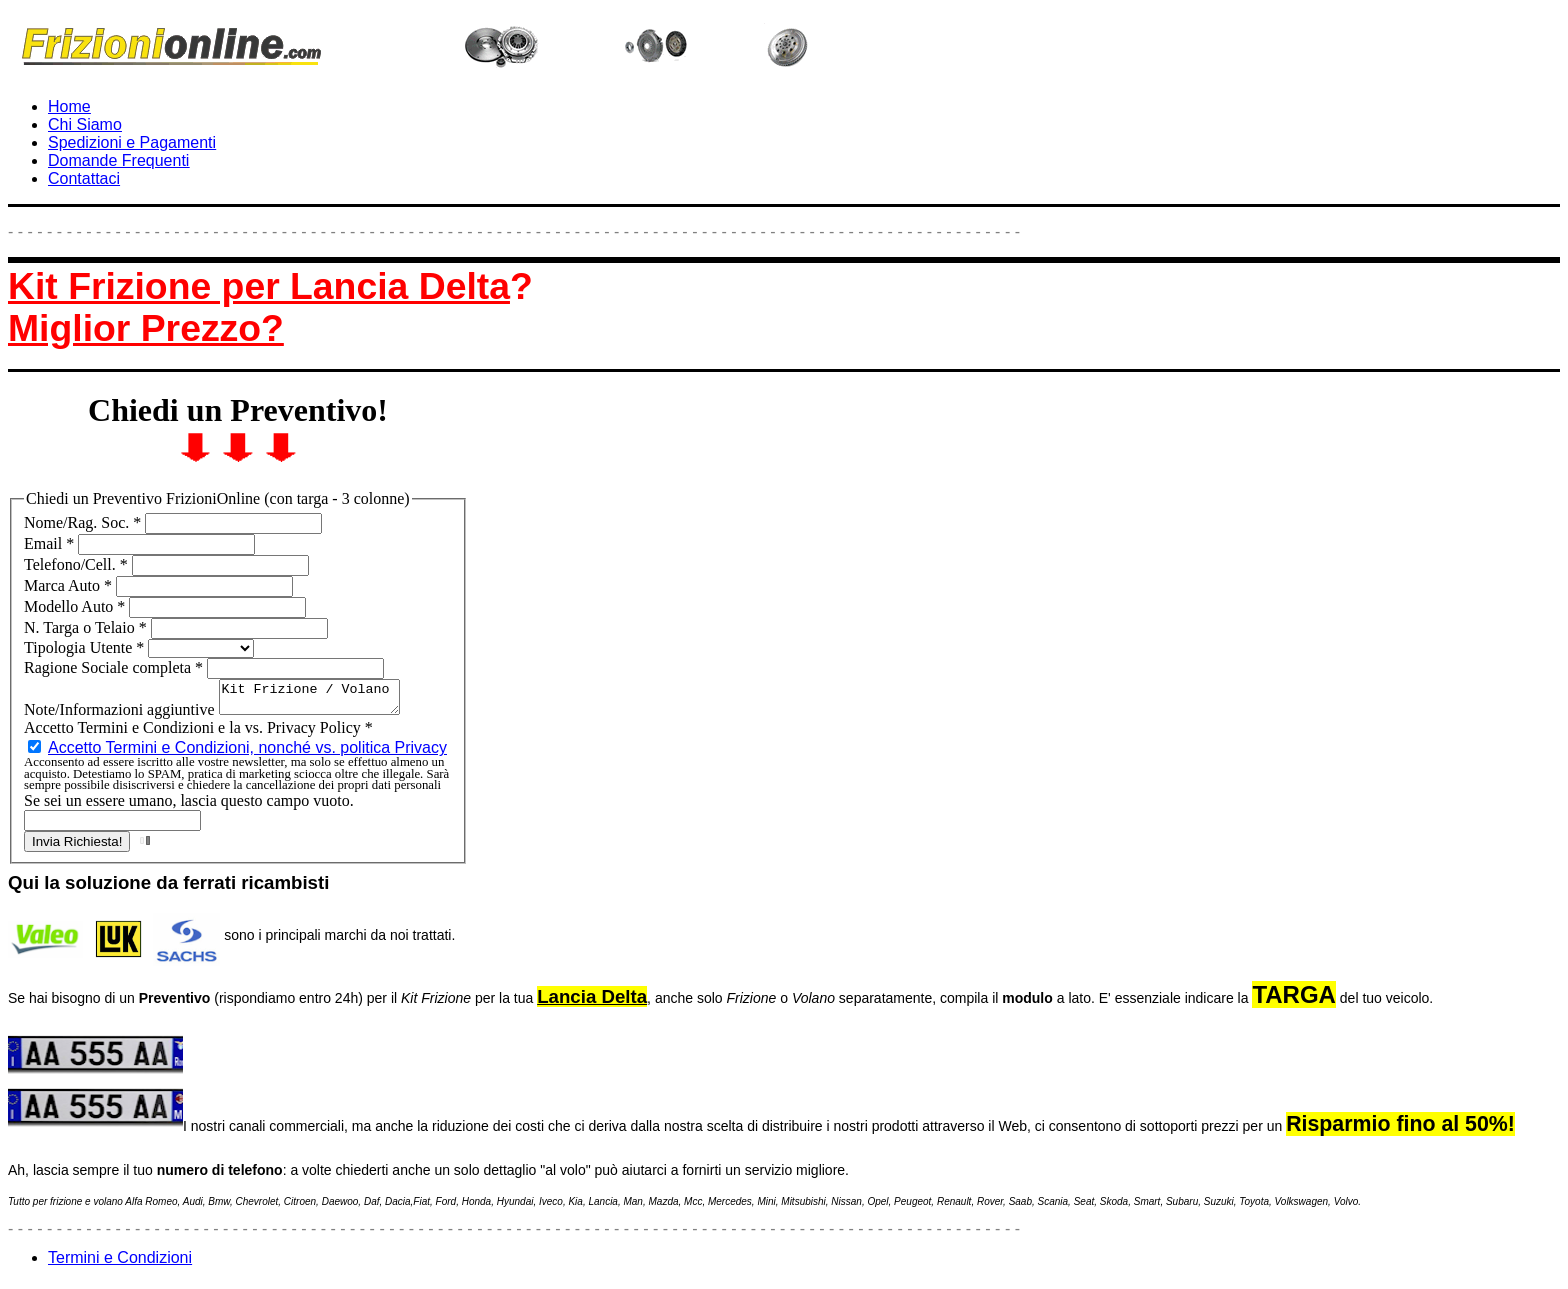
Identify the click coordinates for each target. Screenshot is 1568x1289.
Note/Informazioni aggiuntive (121, 715)
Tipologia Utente (86, 647)
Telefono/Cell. (78, 564)
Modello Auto (76, 606)
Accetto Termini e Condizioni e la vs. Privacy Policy (198, 733)
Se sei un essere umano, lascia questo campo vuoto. (189, 806)
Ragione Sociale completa (115, 667)
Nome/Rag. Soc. (84, 522)
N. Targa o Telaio (87, 627)
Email (51, 543)
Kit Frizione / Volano (319, 700)
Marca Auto (70, 585)
